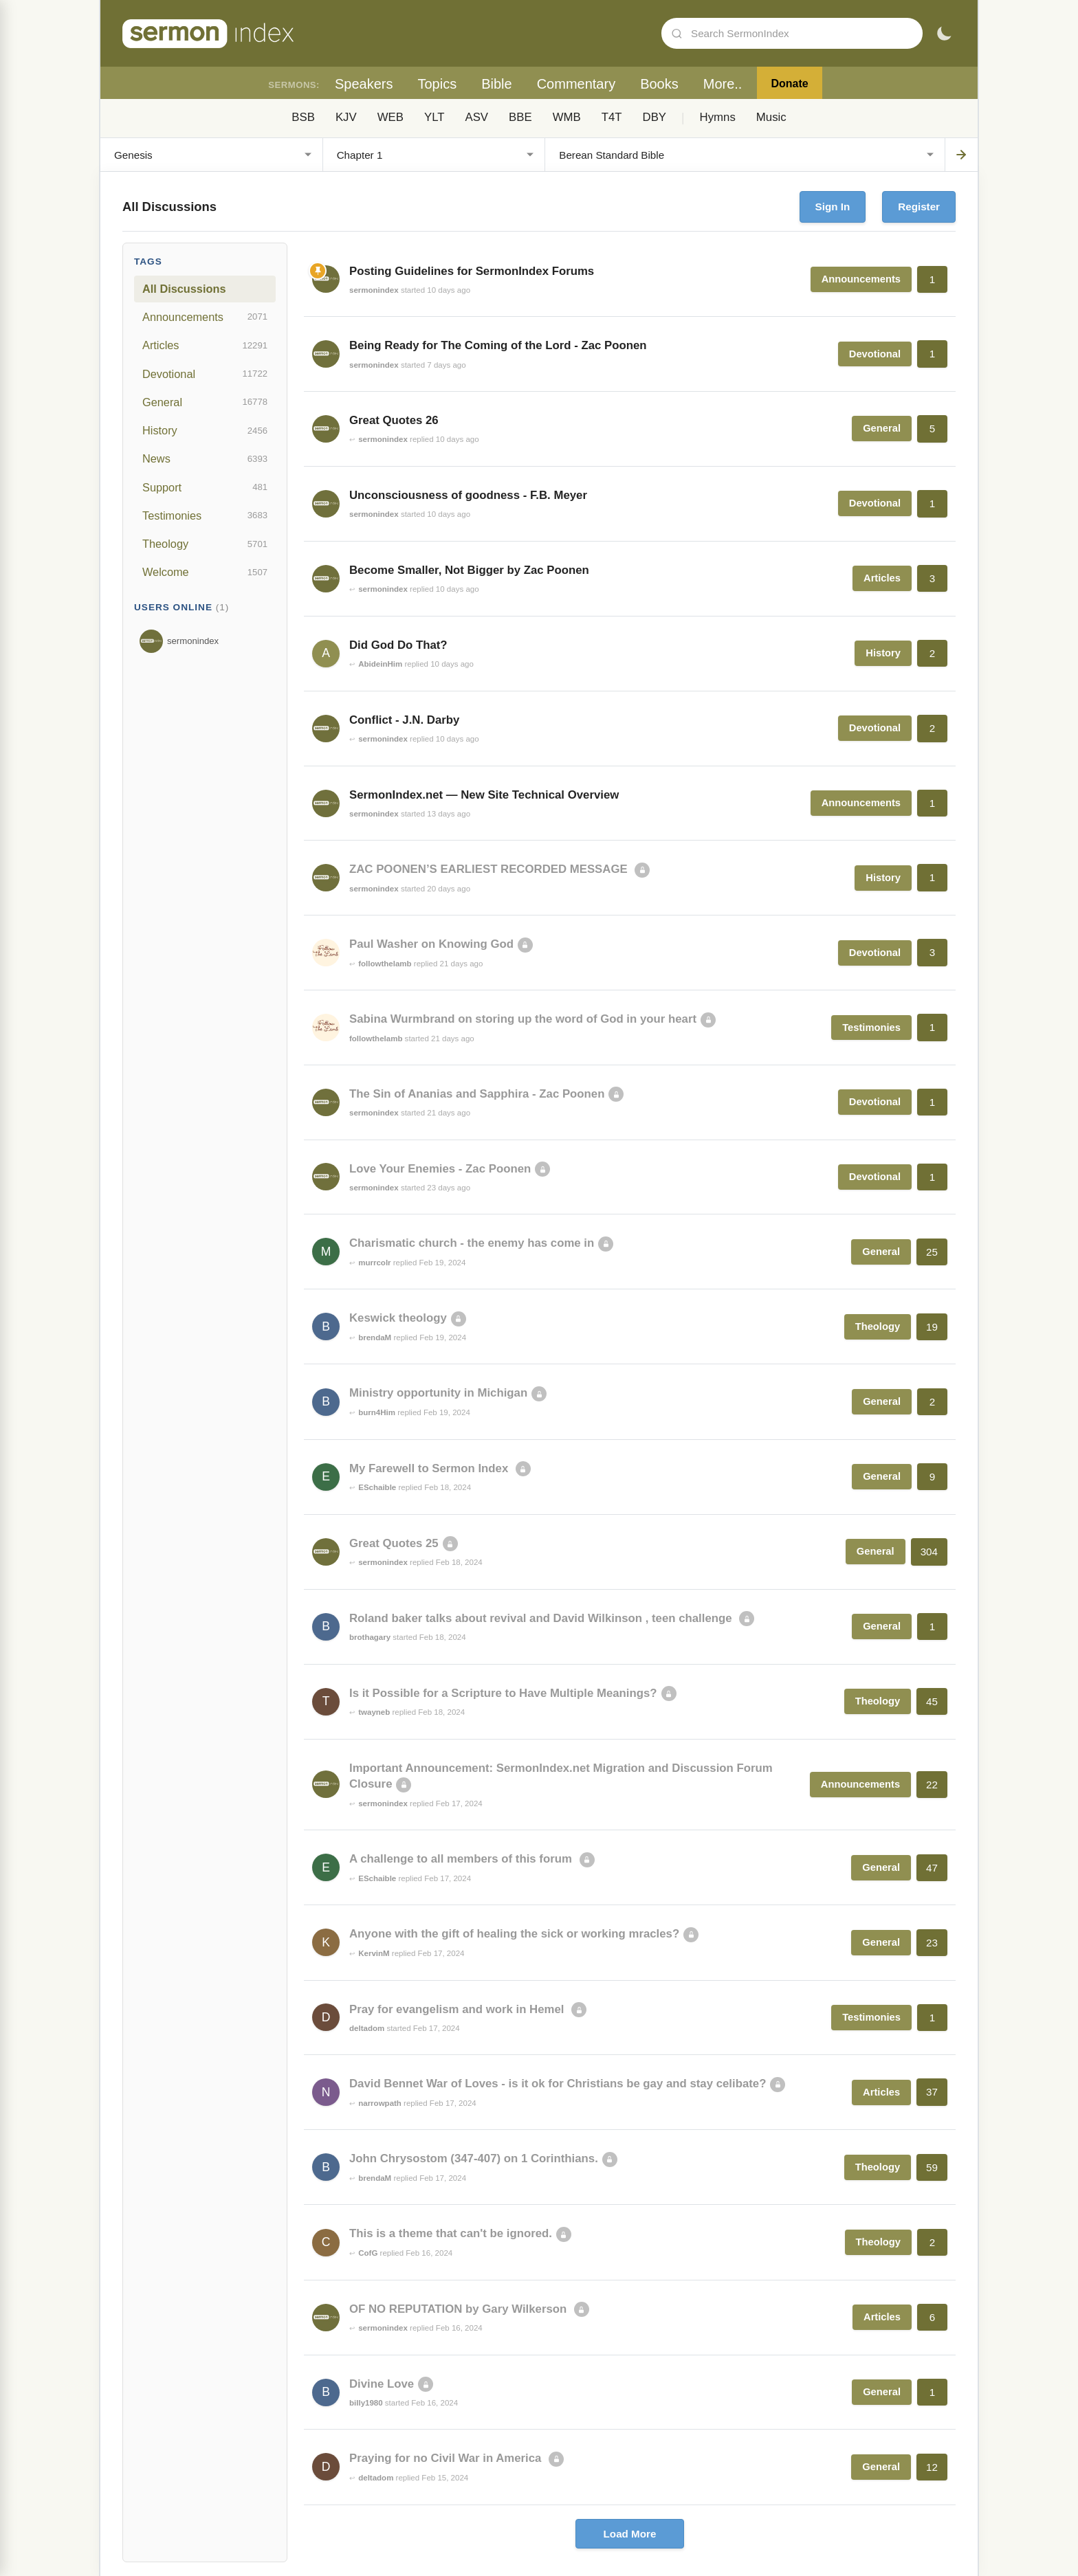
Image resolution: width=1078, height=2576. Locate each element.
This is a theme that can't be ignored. (450, 2233)
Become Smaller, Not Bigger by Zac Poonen (469, 570)
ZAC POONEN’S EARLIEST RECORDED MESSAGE (489, 869)
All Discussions (184, 288)
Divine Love (381, 2383)
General (204, 402)
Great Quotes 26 (394, 420)
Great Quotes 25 (394, 1543)
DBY (655, 117)
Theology (204, 544)
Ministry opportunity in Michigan (438, 1392)
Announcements (204, 317)
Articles (204, 346)
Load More (630, 2534)
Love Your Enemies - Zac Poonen (440, 1168)
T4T (612, 117)
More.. (722, 83)
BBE (520, 117)
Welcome (204, 572)
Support (204, 487)
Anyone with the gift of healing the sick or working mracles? (514, 1933)
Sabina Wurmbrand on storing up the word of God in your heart (522, 1018)
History (204, 431)
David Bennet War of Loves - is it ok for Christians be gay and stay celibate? (557, 2083)
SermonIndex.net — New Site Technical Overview (484, 794)
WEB (390, 117)
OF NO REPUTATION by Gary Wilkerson (459, 2309)
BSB (303, 117)
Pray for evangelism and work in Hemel (458, 2009)
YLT (434, 117)
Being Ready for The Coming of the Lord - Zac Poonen (498, 345)
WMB (567, 117)
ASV (476, 117)
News (204, 459)
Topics (436, 83)
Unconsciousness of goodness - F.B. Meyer (468, 495)
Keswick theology (398, 1317)
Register (919, 206)
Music (771, 117)
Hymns (718, 117)
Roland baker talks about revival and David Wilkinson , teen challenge (542, 1618)
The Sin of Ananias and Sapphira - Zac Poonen (476, 1093)
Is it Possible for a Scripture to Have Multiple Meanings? (503, 1693)
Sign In (832, 206)
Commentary (576, 83)
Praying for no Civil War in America (446, 2458)
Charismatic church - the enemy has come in (471, 1243)
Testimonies (204, 515)
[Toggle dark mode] (944, 33)
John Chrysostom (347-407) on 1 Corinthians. (473, 2158)
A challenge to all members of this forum (462, 1858)
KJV (346, 117)
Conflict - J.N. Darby (404, 719)
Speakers (364, 83)
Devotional (204, 374)
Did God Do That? (398, 645)
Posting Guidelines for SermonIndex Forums (471, 271)
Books (659, 83)
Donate (789, 83)
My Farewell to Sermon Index (430, 1468)
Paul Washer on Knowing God (431, 944)
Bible (496, 83)
